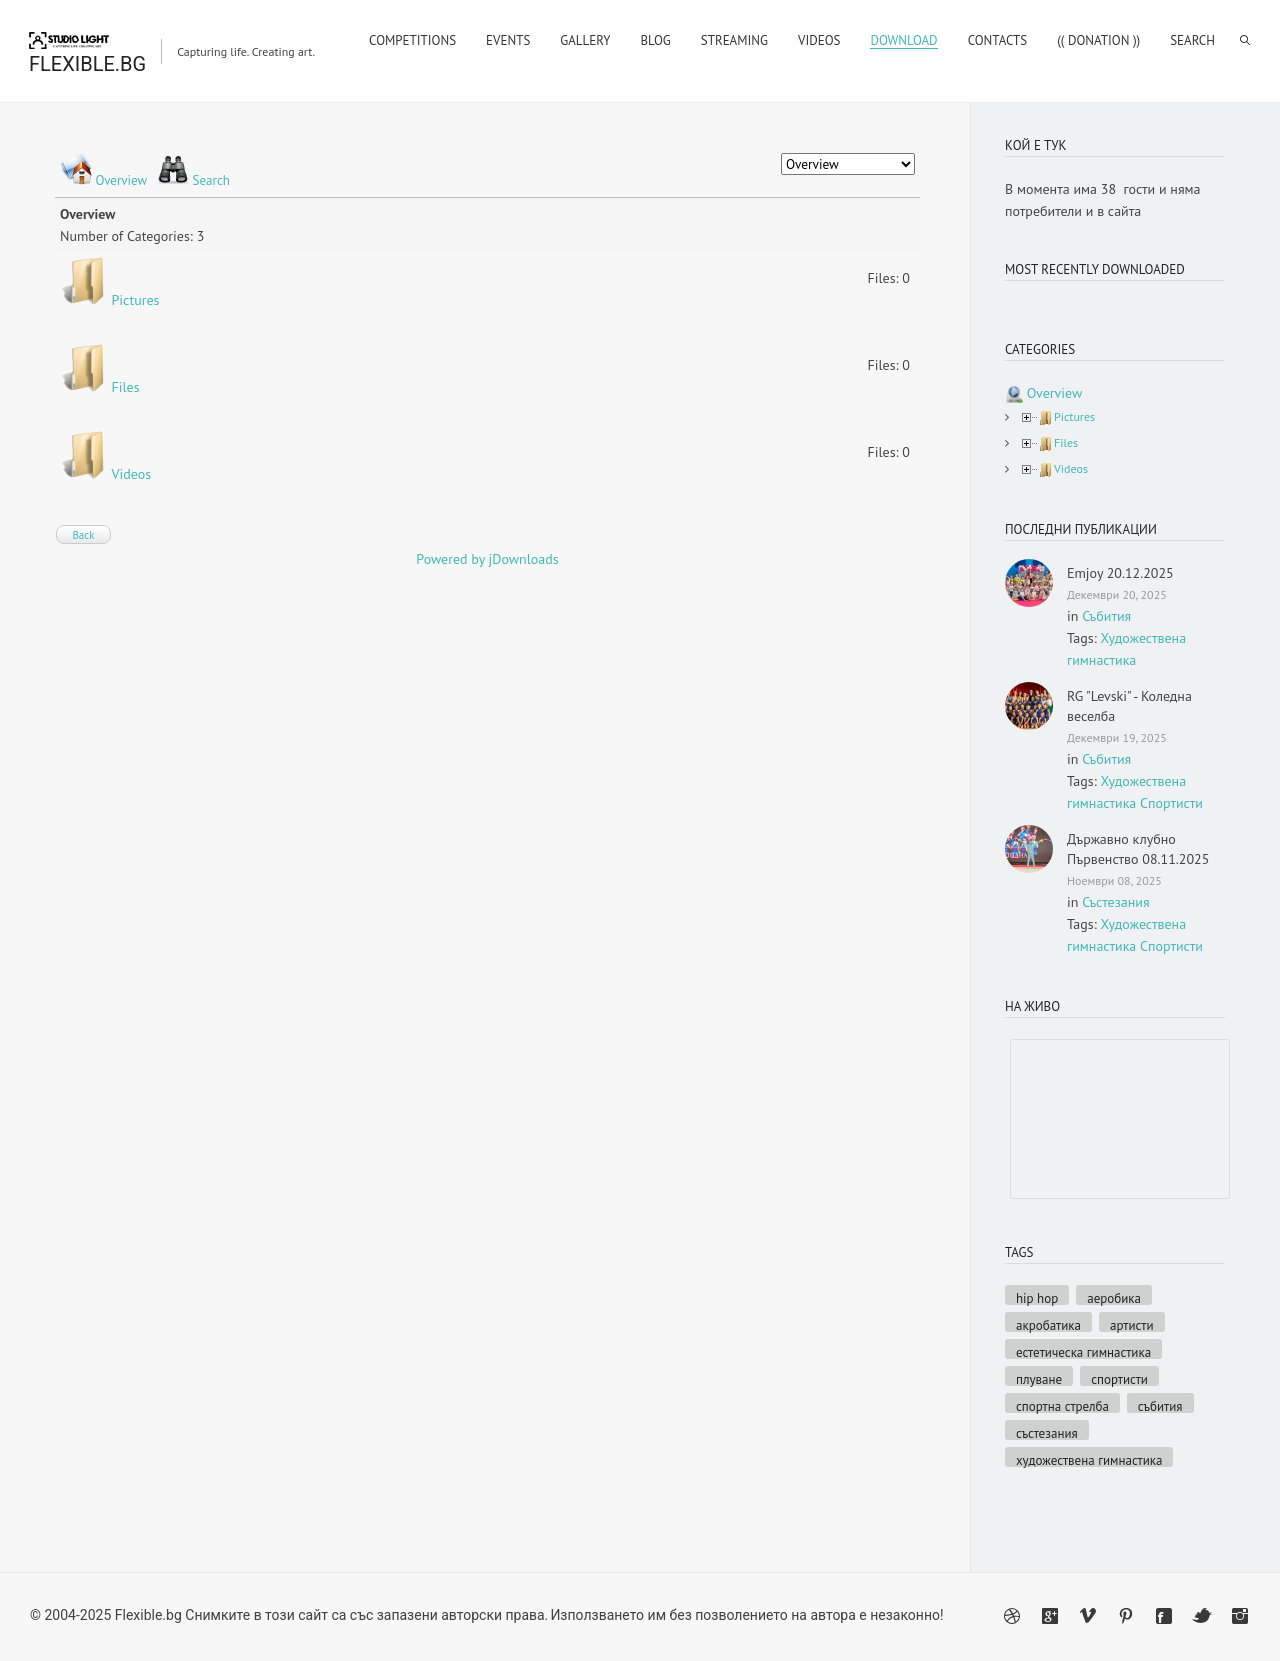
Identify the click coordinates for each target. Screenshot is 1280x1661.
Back (83, 535)
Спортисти (1171, 803)
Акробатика (1048, 1324)
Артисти (1131, 1324)
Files (126, 387)
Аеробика (1114, 1297)
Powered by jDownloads (487, 559)
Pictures (136, 300)
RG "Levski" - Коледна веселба (1129, 706)
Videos (132, 474)
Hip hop (1037, 1297)
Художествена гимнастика (1089, 1459)
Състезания (1115, 902)
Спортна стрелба (1062, 1405)
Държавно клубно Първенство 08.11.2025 (1138, 849)
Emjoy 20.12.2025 (1120, 573)
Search (211, 180)
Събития (1106, 616)
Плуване (1039, 1378)
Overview (121, 180)
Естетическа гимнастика (1083, 1351)
